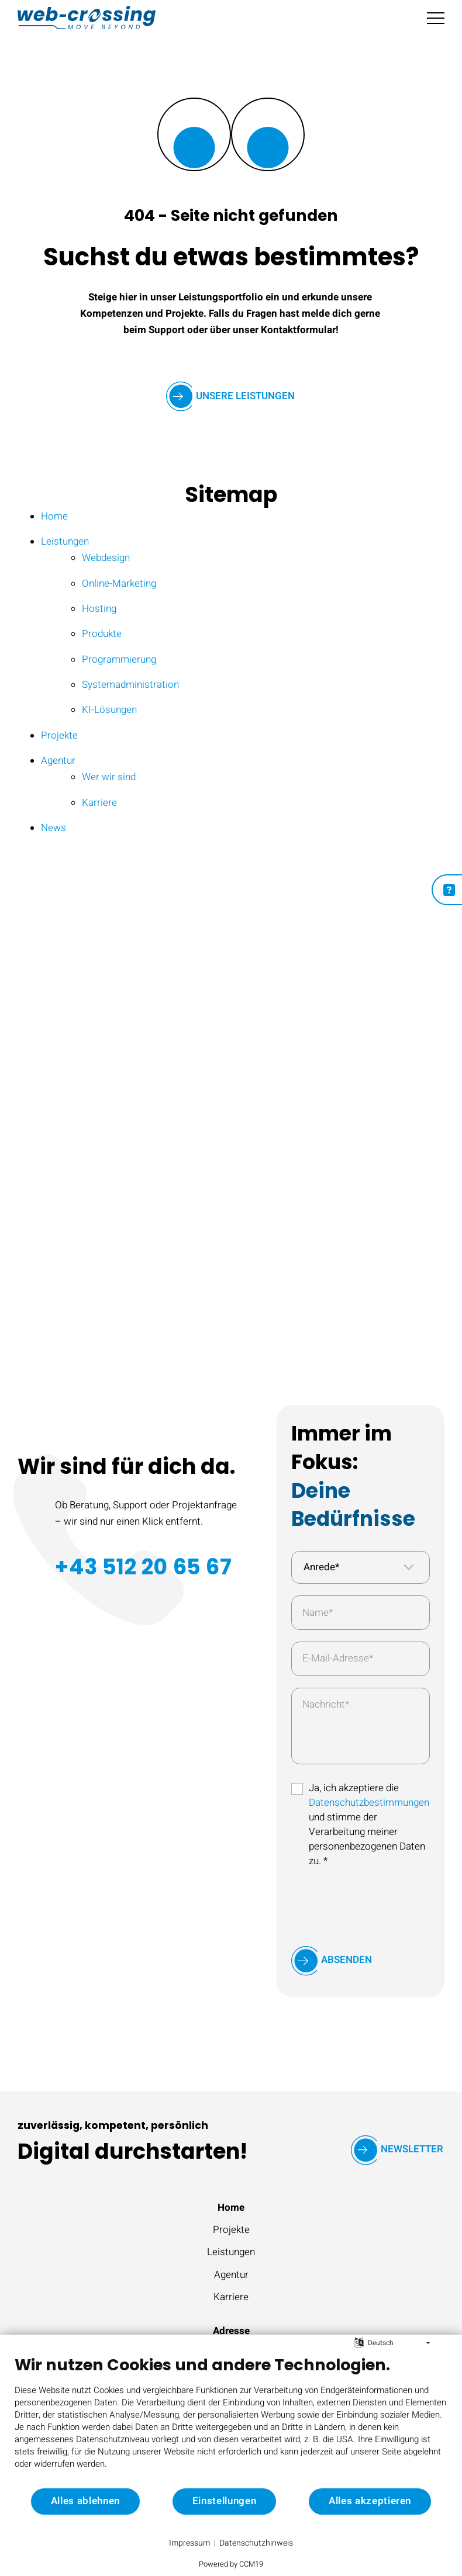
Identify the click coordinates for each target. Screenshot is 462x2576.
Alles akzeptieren (370, 2501)
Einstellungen (224, 2501)
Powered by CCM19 (231, 2564)
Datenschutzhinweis (256, 2543)
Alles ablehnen (85, 2501)
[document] (231, 2420)
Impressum (189, 2543)
